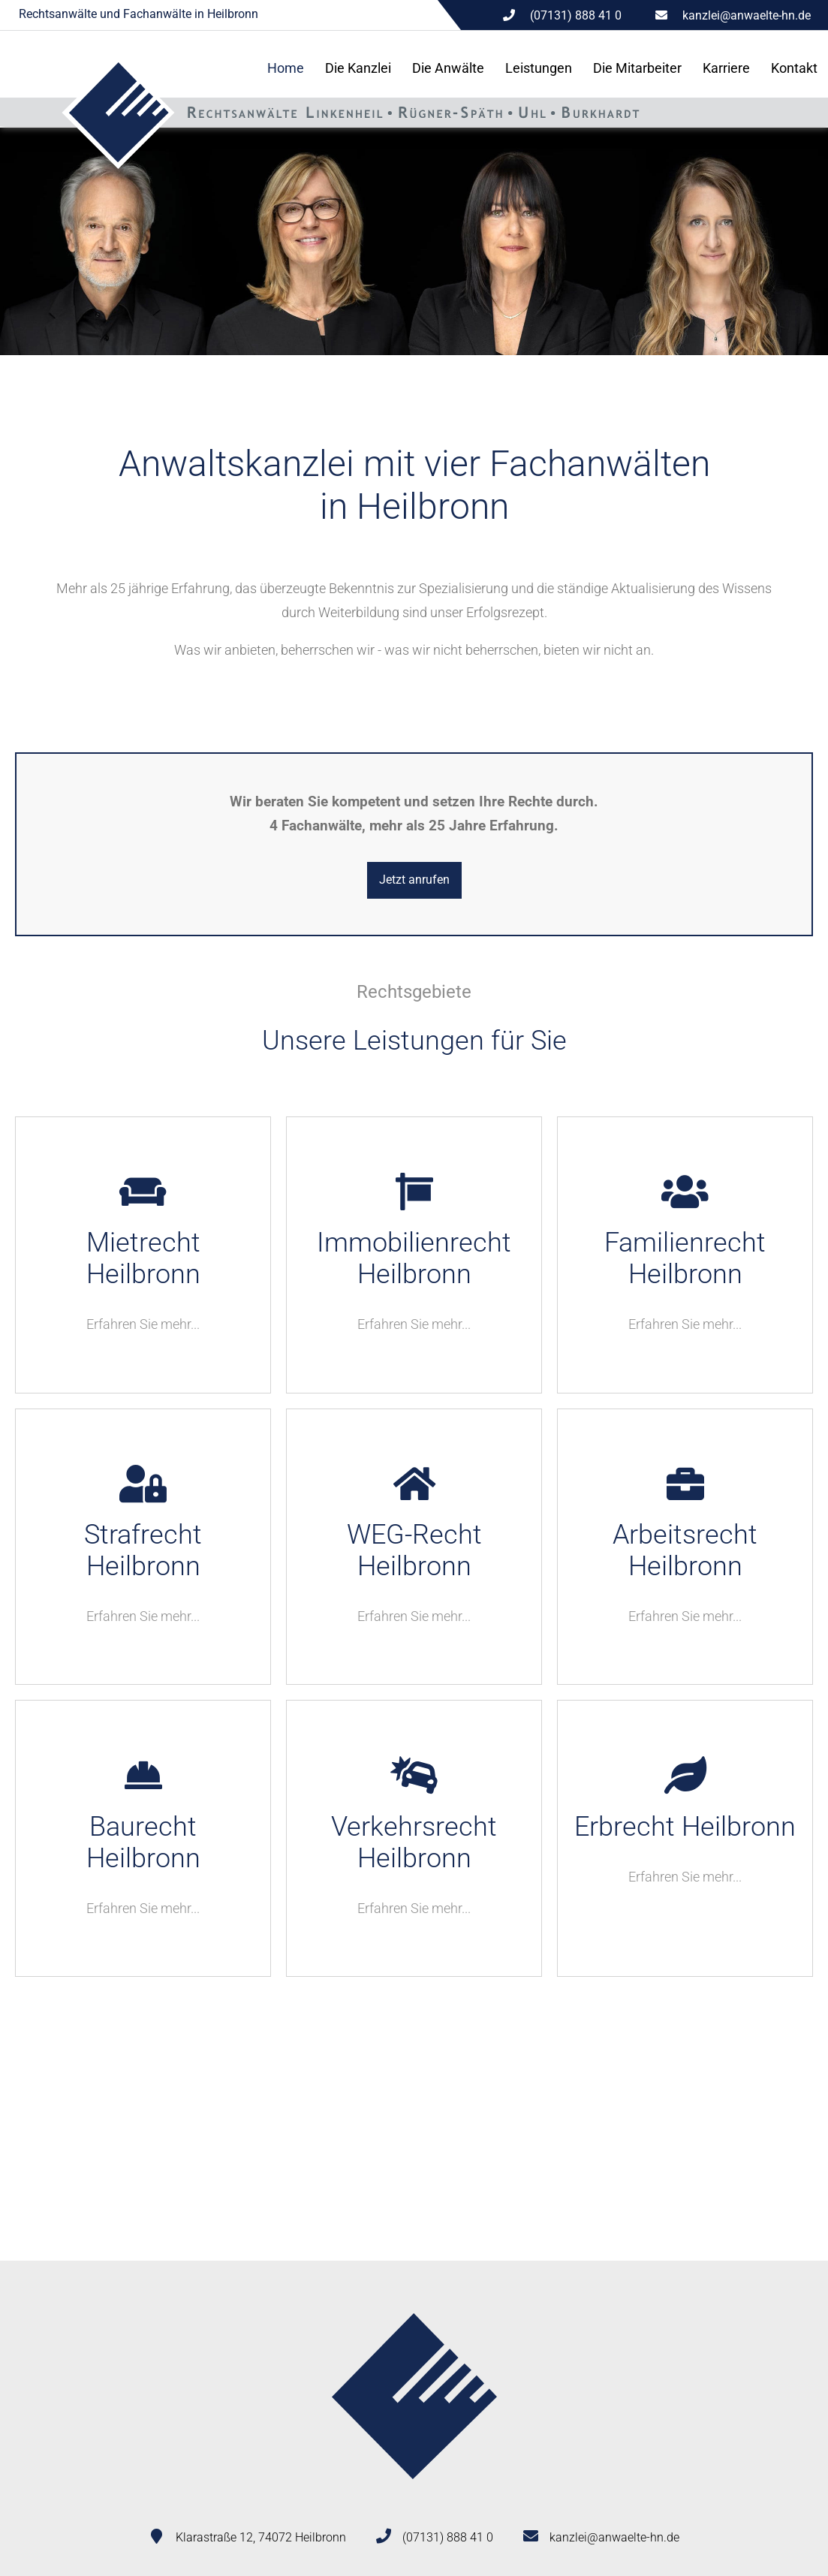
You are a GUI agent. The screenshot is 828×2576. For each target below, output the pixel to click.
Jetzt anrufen (414, 879)
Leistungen (538, 68)
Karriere (726, 68)
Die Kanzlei (358, 68)
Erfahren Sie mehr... (143, 1324)
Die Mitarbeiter (637, 68)
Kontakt (794, 68)
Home (285, 68)
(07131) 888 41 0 (447, 2537)
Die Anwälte (448, 68)
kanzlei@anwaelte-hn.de (746, 15)
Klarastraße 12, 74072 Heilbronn (261, 2537)
